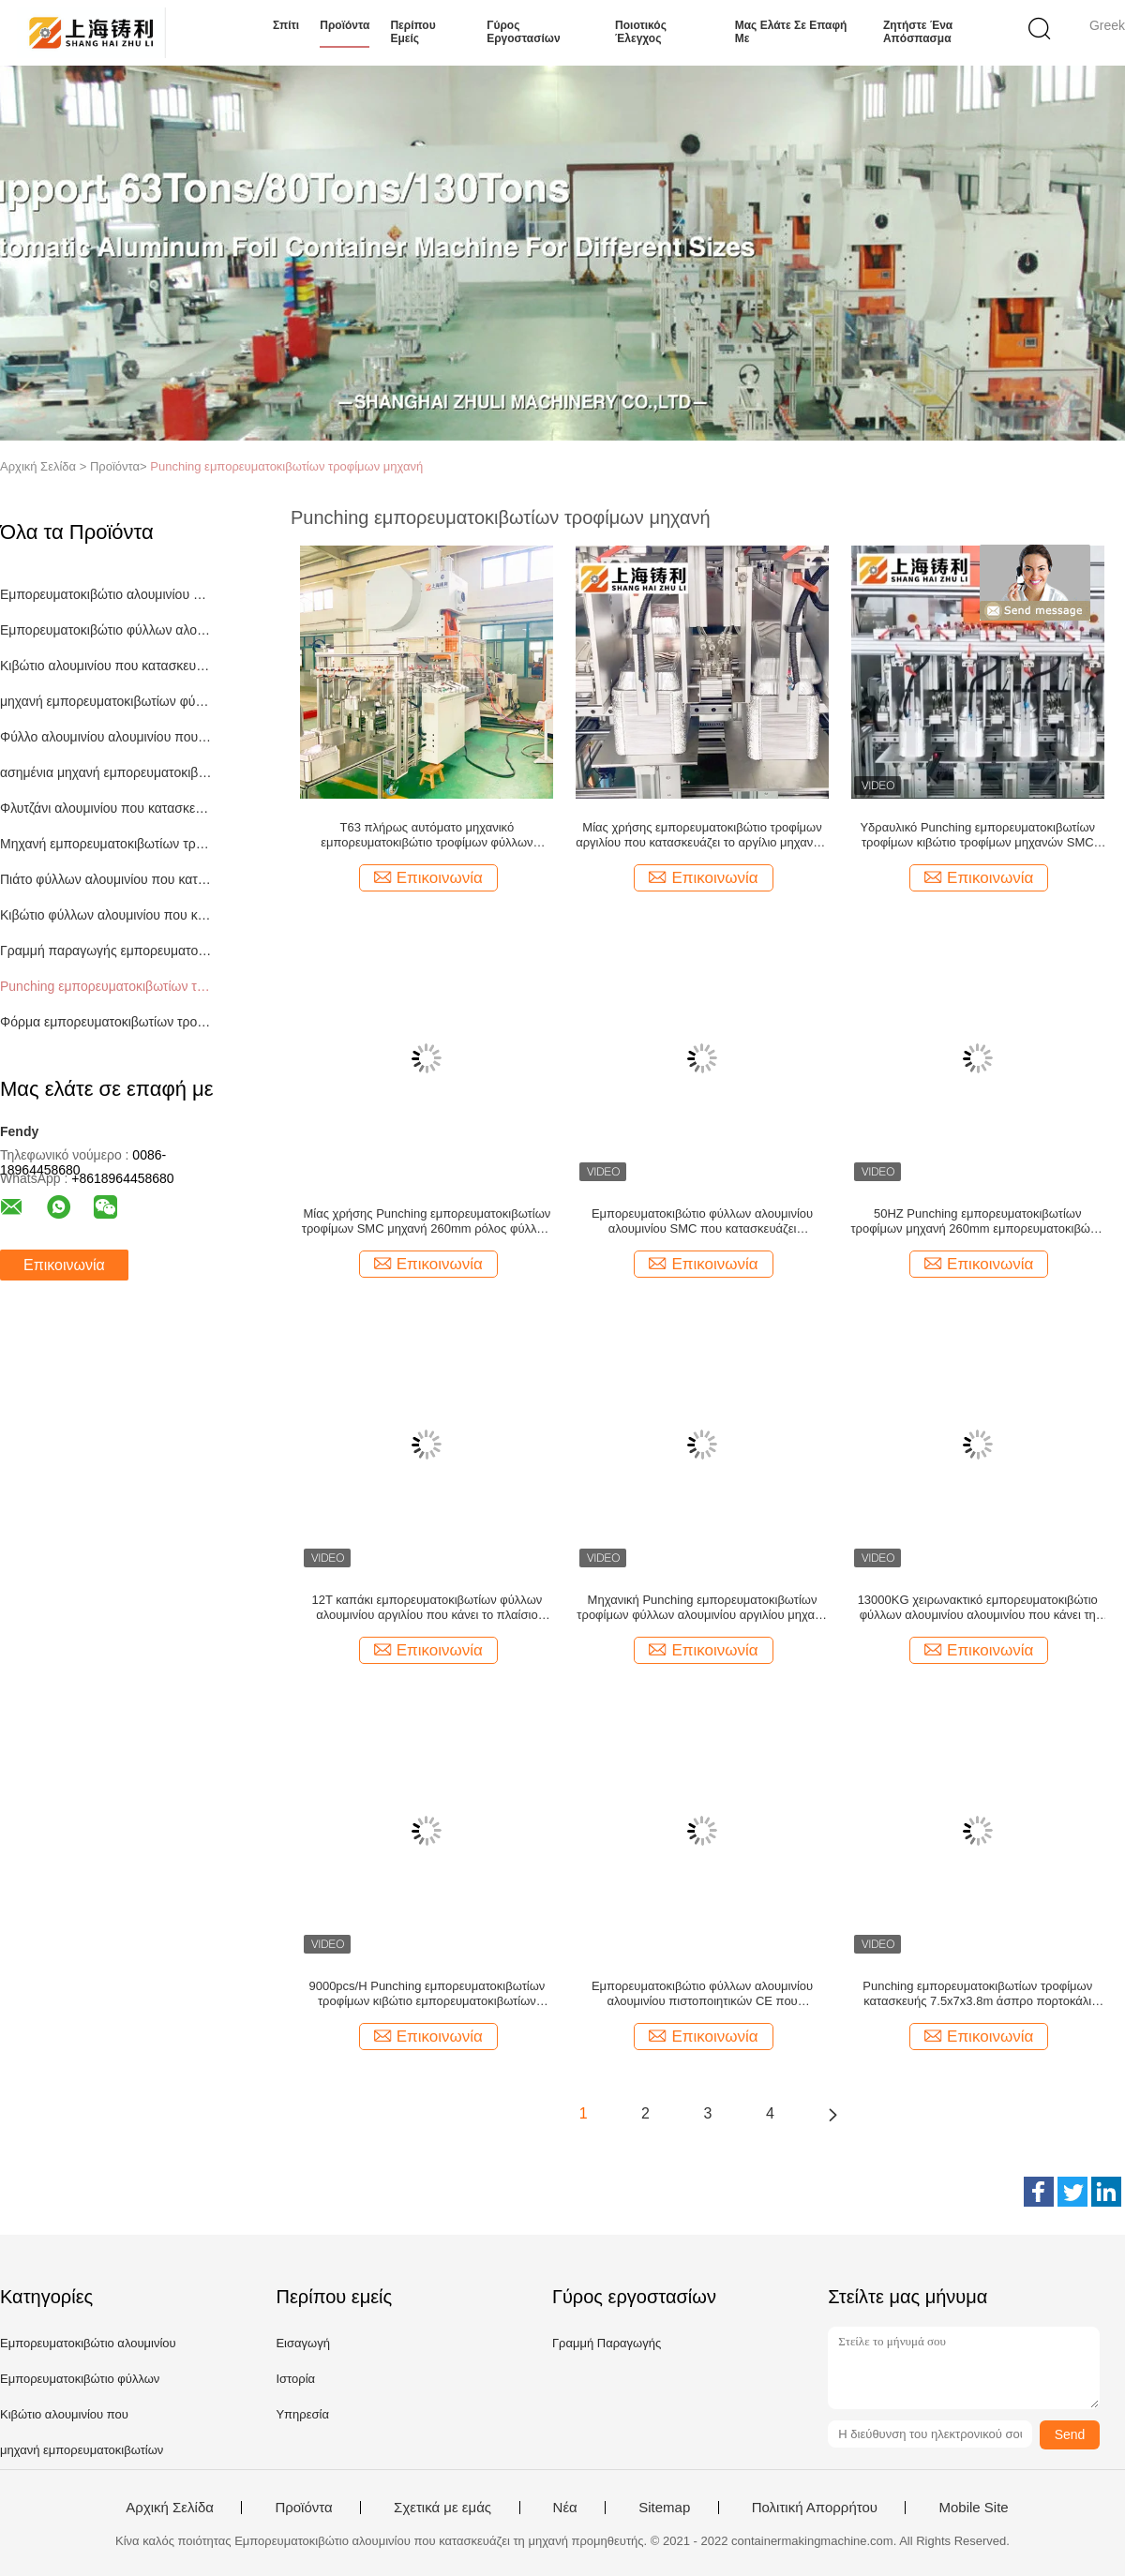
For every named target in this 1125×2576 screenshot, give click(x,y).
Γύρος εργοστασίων (523, 32)
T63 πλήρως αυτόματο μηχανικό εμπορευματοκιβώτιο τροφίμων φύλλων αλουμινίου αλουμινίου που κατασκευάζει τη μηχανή (426, 835)
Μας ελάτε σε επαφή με (791, 32)
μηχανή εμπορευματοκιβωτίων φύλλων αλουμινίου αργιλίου (106, 701)
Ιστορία (295, 2379)
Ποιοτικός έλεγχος (641, 32)
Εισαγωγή (302, 2343)
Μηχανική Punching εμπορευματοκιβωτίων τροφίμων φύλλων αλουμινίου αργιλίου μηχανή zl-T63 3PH (702, 1608)
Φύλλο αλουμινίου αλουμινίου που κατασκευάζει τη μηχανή (106, 736)
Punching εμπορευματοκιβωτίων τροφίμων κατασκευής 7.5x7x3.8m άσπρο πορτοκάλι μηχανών (977, 1994)
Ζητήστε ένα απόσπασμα (917, 32)
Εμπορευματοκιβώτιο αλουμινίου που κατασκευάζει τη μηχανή (106, 594)
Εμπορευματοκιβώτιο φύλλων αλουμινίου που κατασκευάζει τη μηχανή (106, 629)
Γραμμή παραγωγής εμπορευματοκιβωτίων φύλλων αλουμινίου (106, 950)
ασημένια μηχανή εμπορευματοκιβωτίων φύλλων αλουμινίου (106, 772)
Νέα (565, 2507)
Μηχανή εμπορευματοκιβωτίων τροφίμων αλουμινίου (106, 843)
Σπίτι (286, 25)
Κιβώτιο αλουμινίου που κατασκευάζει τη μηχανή (106, 665)
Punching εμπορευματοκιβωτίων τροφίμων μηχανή (286, 466)
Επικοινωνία (64, 1265)
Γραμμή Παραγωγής (606, 2343)
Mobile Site (973, 2507)
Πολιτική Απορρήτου (815, 2507)
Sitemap (664, 2507)
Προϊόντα (344, 25)
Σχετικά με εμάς (442, 2507)
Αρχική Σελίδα (170, 2507)
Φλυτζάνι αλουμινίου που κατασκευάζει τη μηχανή (106, 808)
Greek (1107, 25)
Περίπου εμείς (412, 32)
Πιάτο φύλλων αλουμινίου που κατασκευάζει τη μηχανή (106, 879)
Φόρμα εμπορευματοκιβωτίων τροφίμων (106, 1021)
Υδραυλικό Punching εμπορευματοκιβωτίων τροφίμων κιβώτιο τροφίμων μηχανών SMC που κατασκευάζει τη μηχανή (977, 835)
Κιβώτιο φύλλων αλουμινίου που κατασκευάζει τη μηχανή (106, 914)
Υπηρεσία (302, 2414)
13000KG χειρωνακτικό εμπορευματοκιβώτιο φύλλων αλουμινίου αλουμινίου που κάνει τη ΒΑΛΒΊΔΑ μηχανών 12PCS (978, 1608)
